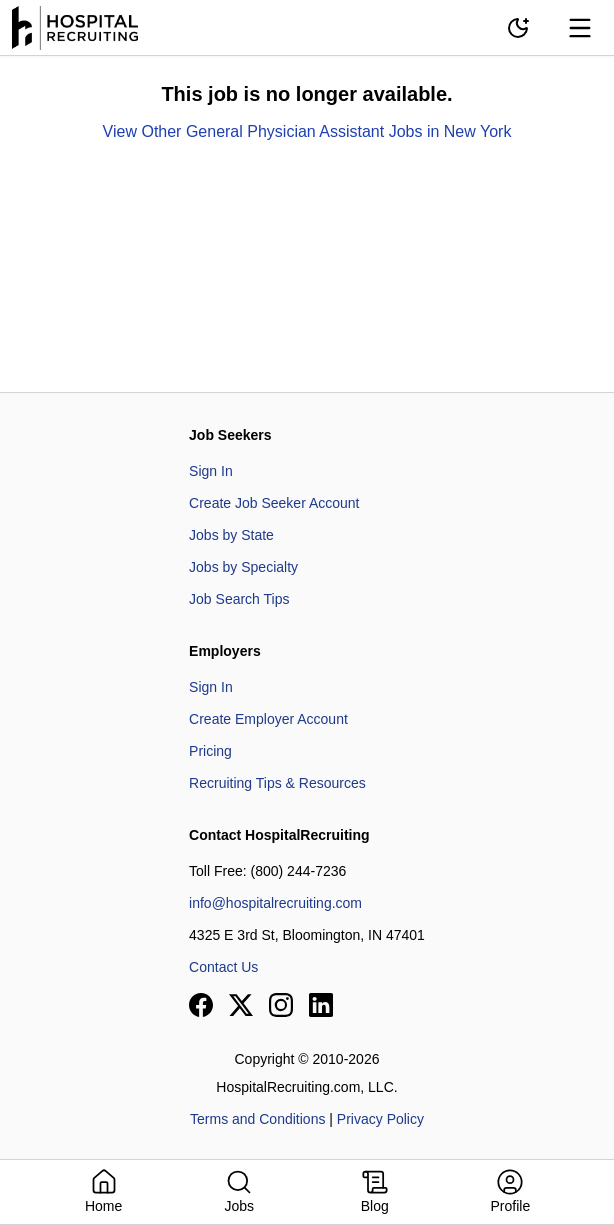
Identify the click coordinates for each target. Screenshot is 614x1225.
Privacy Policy (380, 1119)
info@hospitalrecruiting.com (275, 903)
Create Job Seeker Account (274, 503)
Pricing (210, 751)
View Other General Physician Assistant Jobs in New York (307, 131)
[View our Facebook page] (201, 1005)
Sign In (211, 471)
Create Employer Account (268, 719)
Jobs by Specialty (243, 567)
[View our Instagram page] (281, 1005)
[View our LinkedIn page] (321, 1005)
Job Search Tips (239, 599)
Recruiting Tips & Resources (277, 783)
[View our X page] (241, 1005)
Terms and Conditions (257, 1119)
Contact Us (223, 967)
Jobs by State (231, 535)
